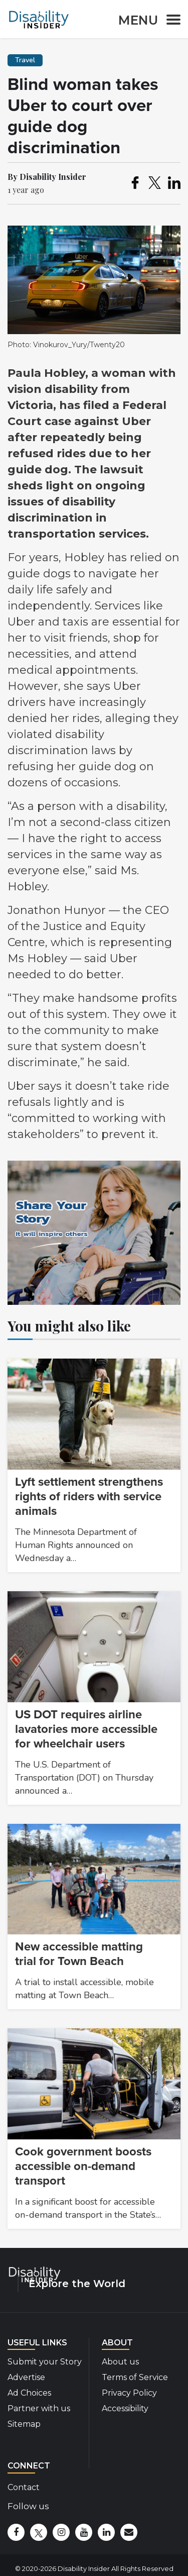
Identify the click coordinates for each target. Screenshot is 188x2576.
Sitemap (24, 2424)
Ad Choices (29, 2393)
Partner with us (39, 2408)
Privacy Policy (129, 2393)
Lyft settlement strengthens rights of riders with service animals (89, 1496)
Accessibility (125, 2408)
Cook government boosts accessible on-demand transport (83, 2166)
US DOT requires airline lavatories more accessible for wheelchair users (86, 1729)
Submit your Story (45, 2361)
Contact (24, 2487)
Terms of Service (135, 2377)
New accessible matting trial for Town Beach (79, 1954)
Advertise (26, 2377)
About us (120, 2361)
